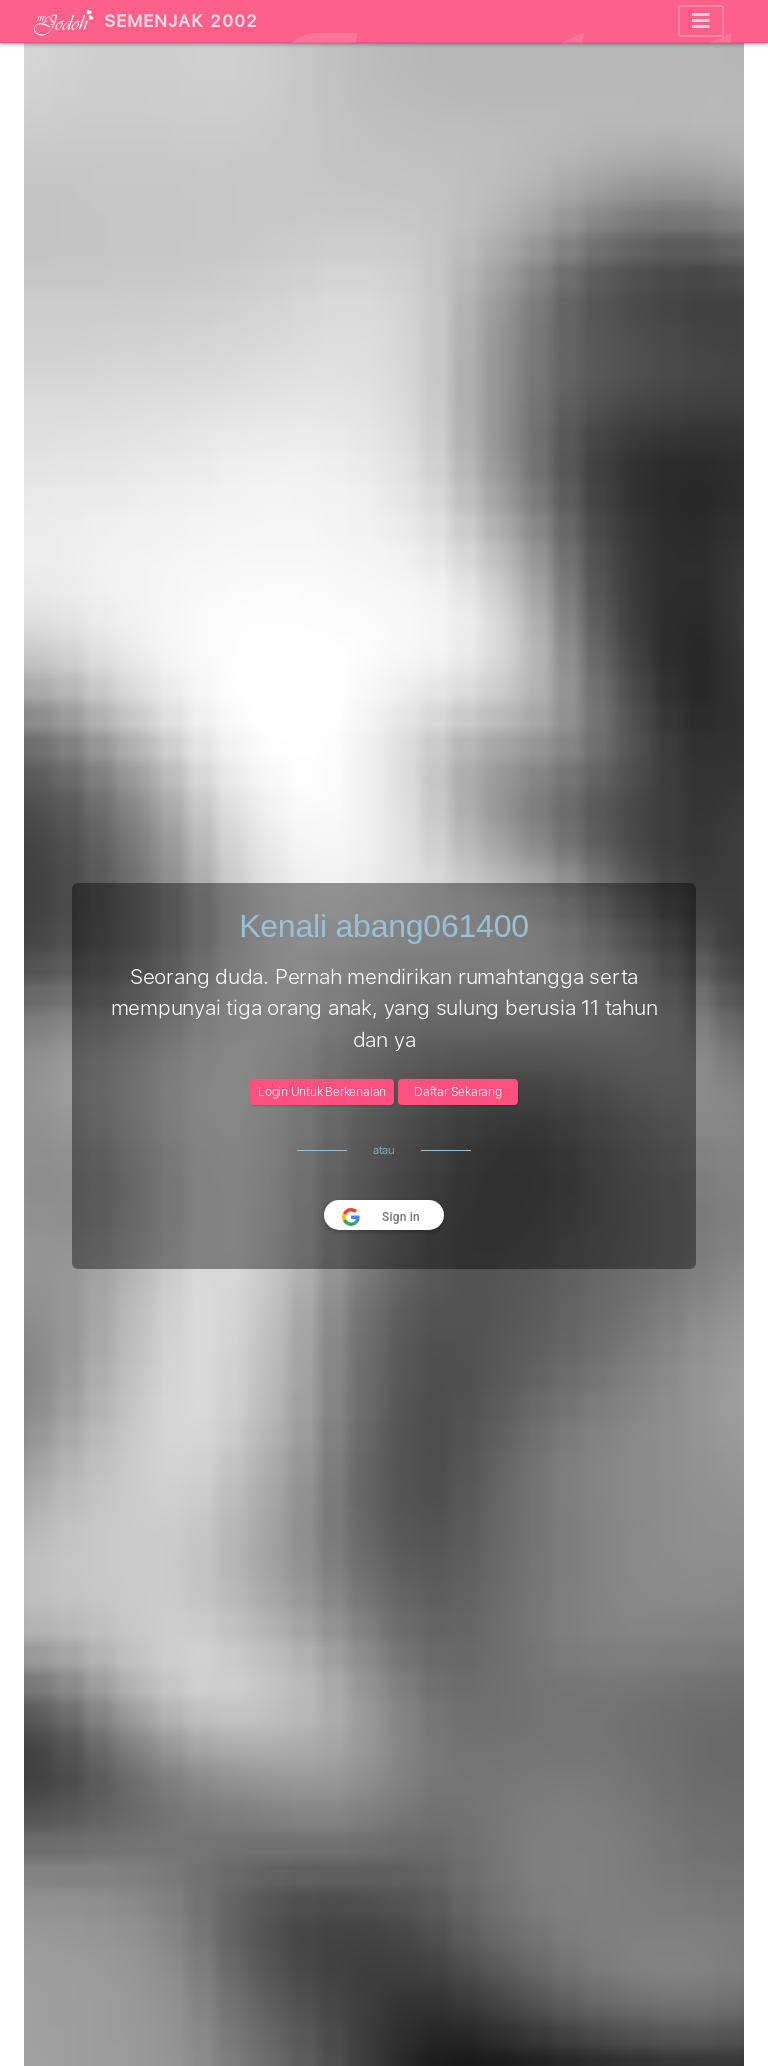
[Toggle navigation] (701, 21)
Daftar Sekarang (458, 1092)
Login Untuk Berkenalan (322, 1092)
